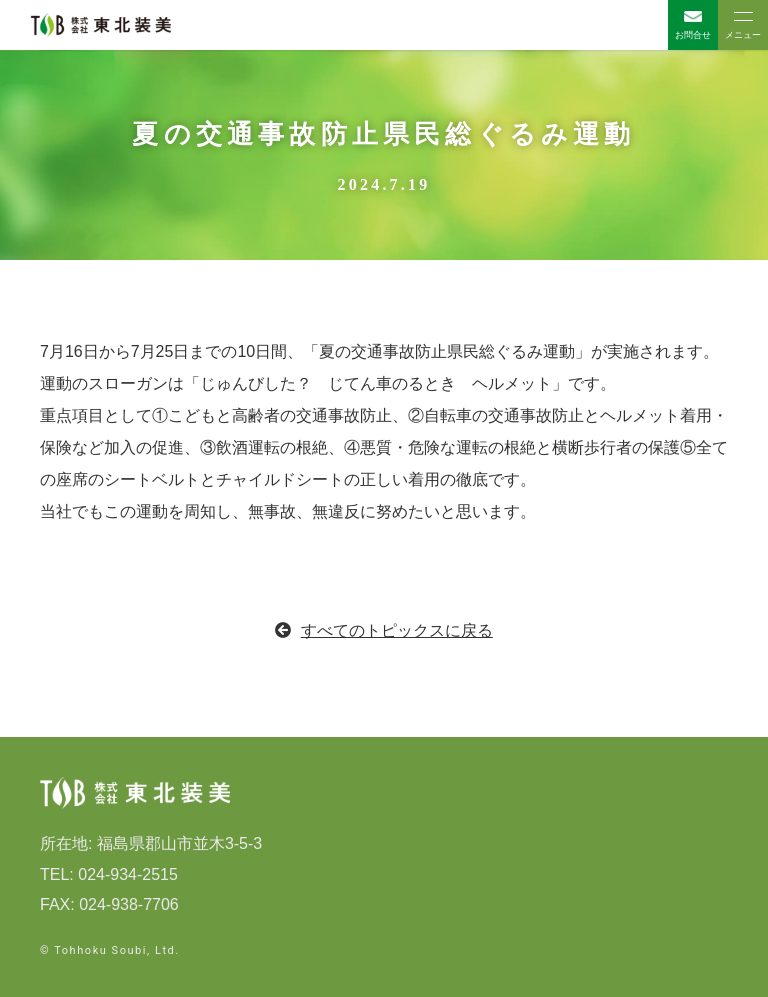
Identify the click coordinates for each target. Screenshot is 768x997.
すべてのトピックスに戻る (384, 630)
